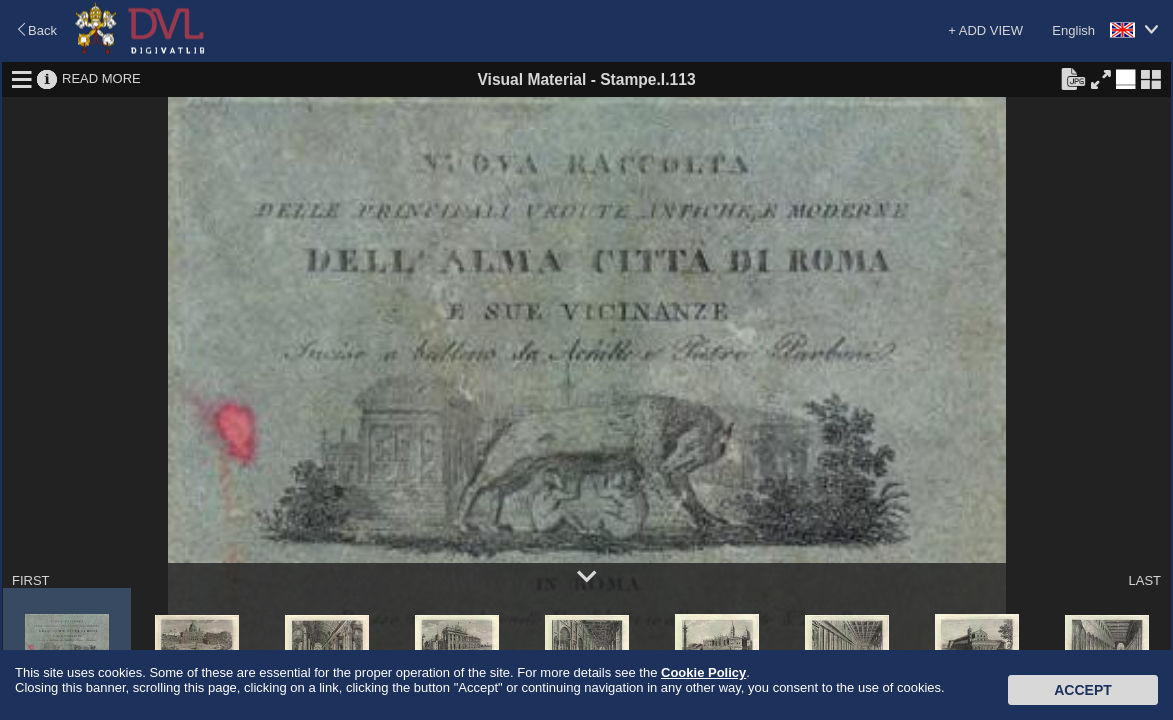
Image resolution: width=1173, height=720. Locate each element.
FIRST (31, 580)
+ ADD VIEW (985, 30)
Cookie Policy (703, 672)
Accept (1083, 690)
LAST (1144, 580)
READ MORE (101, 78)
